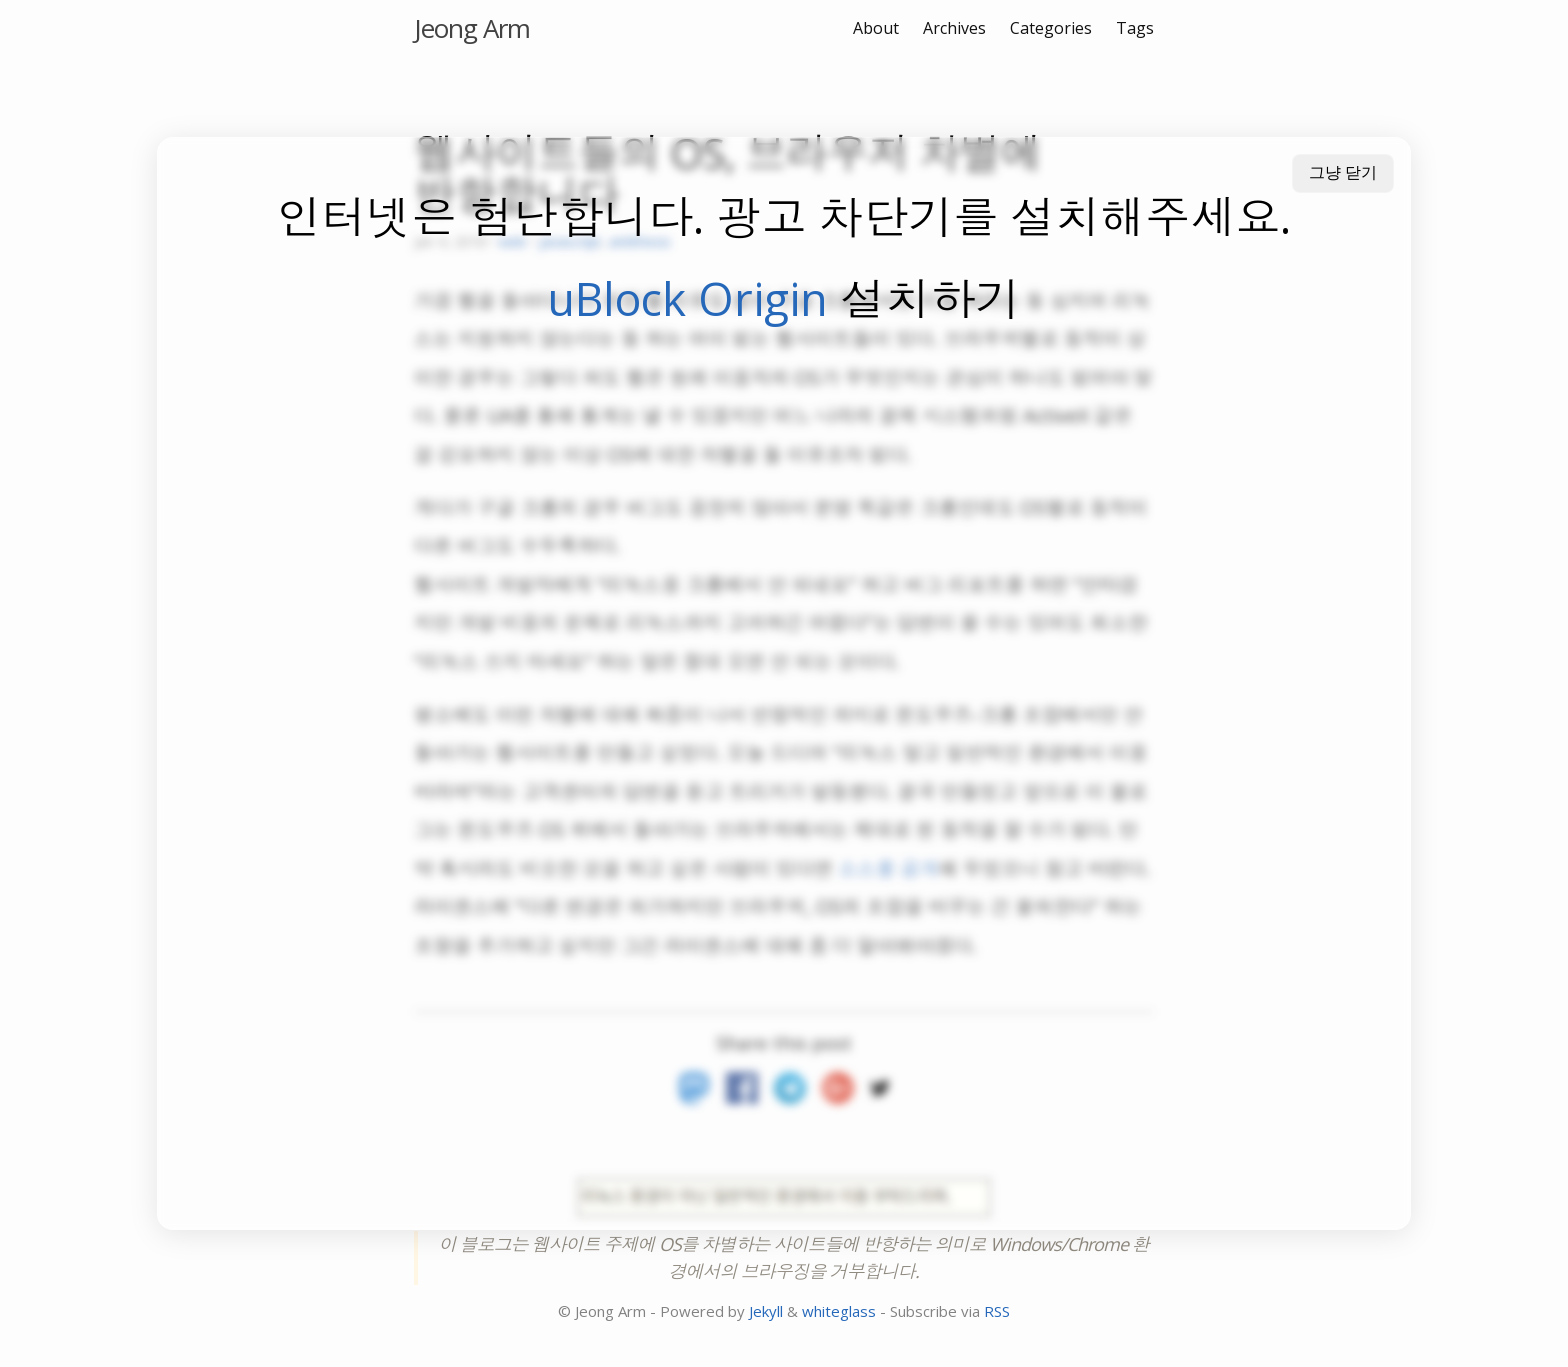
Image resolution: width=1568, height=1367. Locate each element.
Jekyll (766, 1311)
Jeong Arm (472, 28)
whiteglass (839, 1311)
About (876, 28)
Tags (1135, 28)
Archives (954, 28)
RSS (997, 1311)
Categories (1051, 28)
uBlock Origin (687, 298)
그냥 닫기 (1343, 172)
